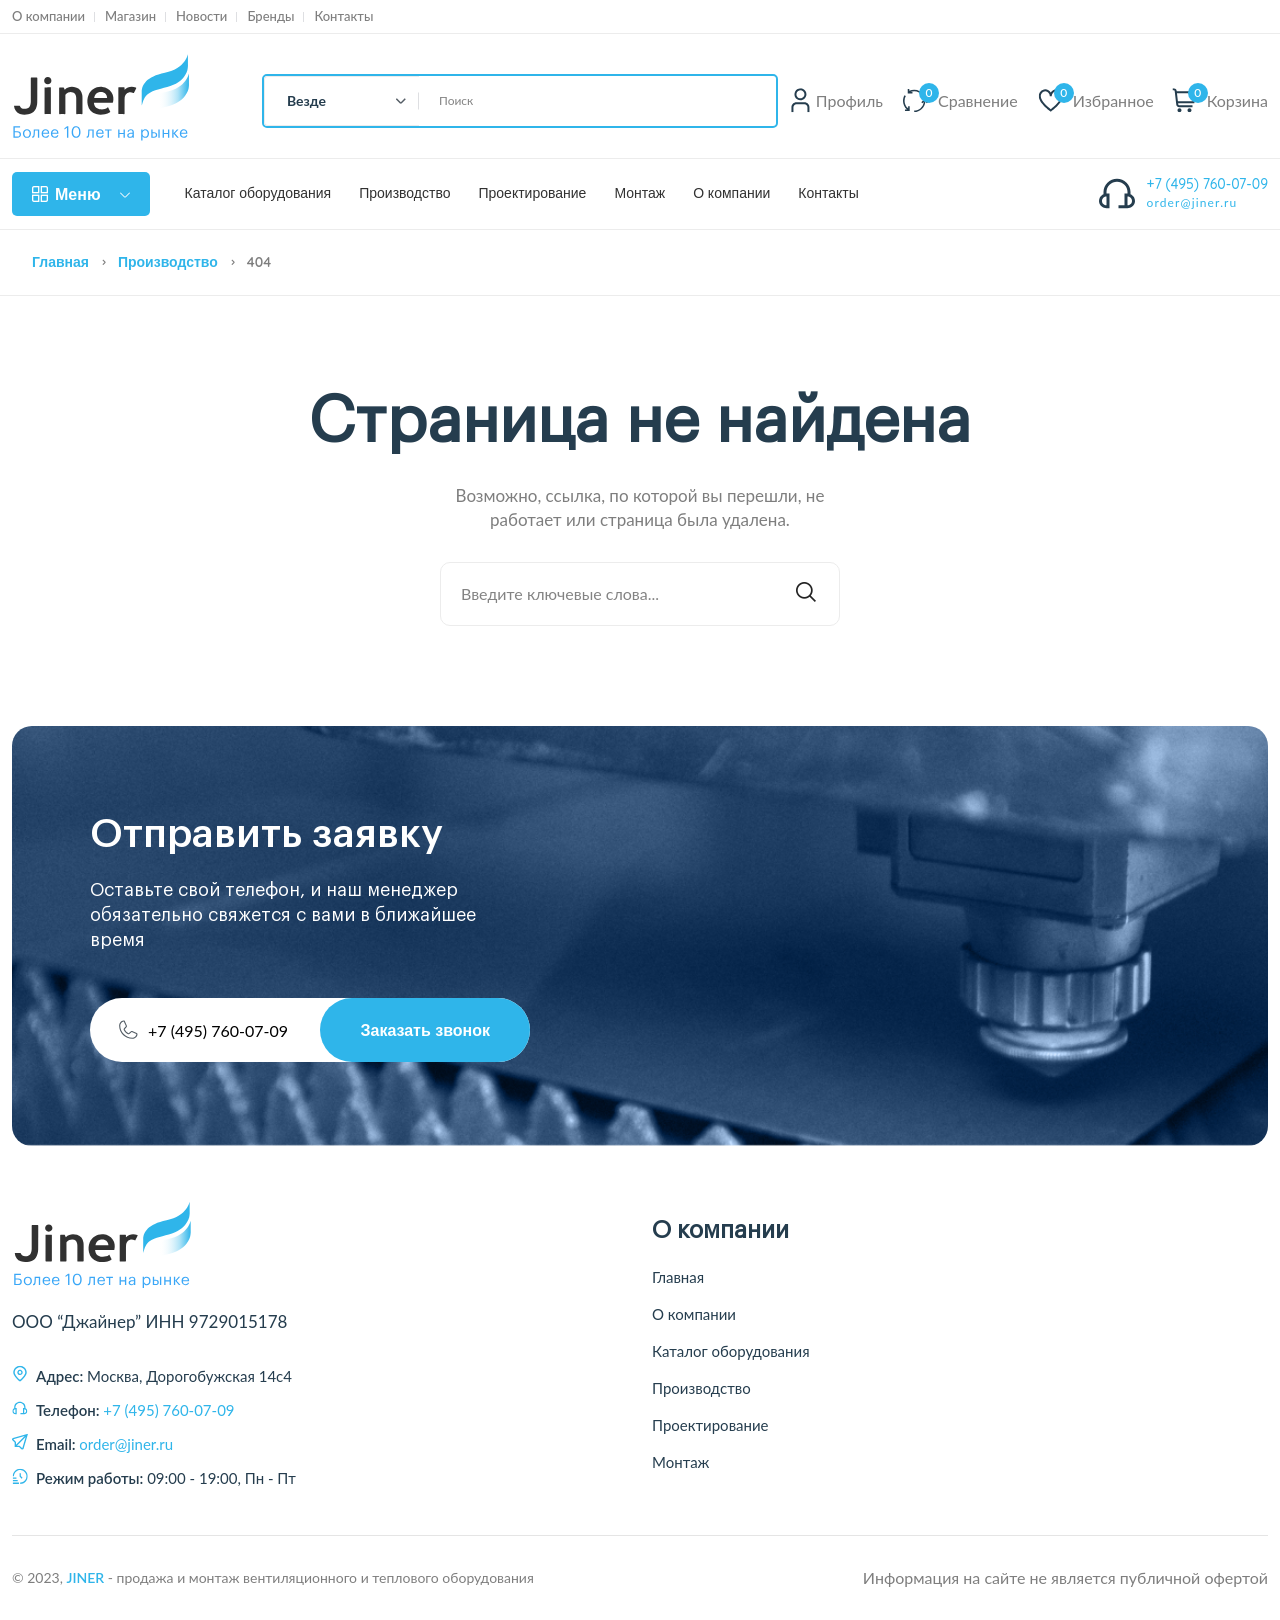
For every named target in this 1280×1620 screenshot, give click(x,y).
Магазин (130, 16)
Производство (404, 193)
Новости (201, 16)
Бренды (270, 16)
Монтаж (639, 193)
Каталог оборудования (258, 193)
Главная (60, 262)
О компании (48, 16)
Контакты (343, 16)
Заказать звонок (425, 1030)
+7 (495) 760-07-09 (1208, 184)
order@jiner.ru (1192, 202)
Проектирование (532, 193)
